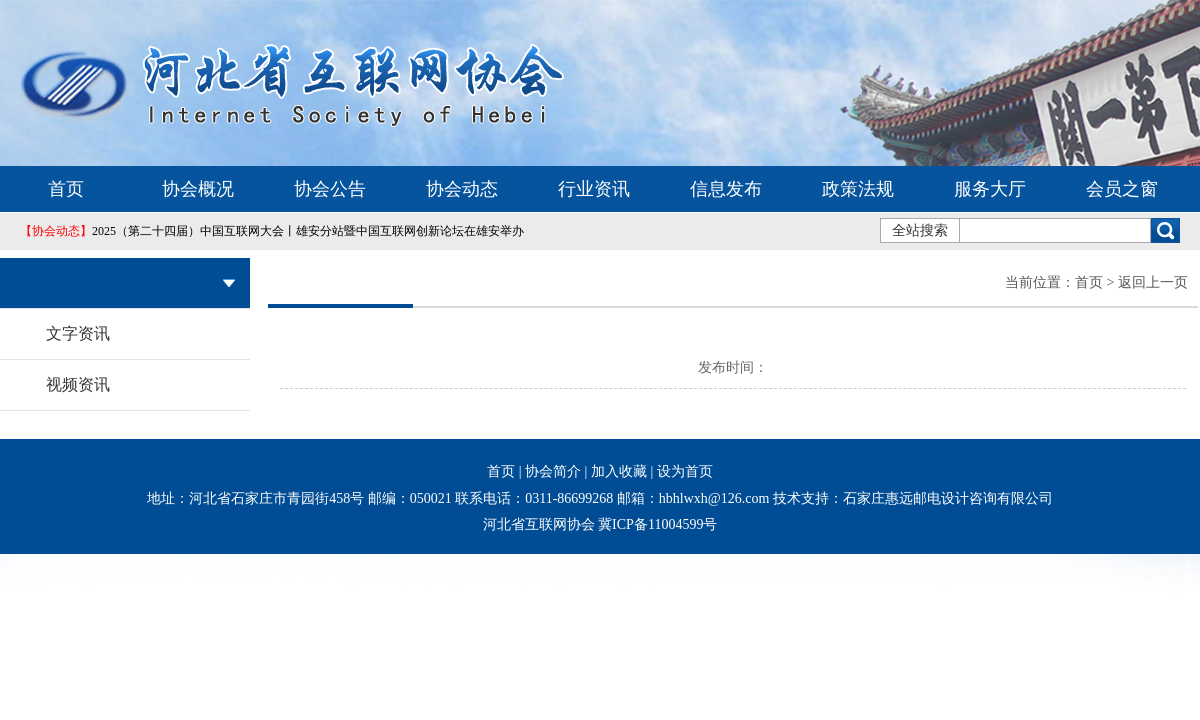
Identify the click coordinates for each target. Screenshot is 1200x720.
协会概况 (198, 189)
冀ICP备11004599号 (657, 524)
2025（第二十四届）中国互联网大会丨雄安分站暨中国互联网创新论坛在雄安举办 (272, 231)
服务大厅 (990, 189)
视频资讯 (78, 384)
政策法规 (858, 189)
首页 (66, 189)
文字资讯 (78, 333)
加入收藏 (619, 471)
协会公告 (330, 189)
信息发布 (726, 189)
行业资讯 (594, 189)
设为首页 (685, 471)
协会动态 (462, 189)
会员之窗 (1122, 189)
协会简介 (553, 471)
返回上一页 (1153, 282)
